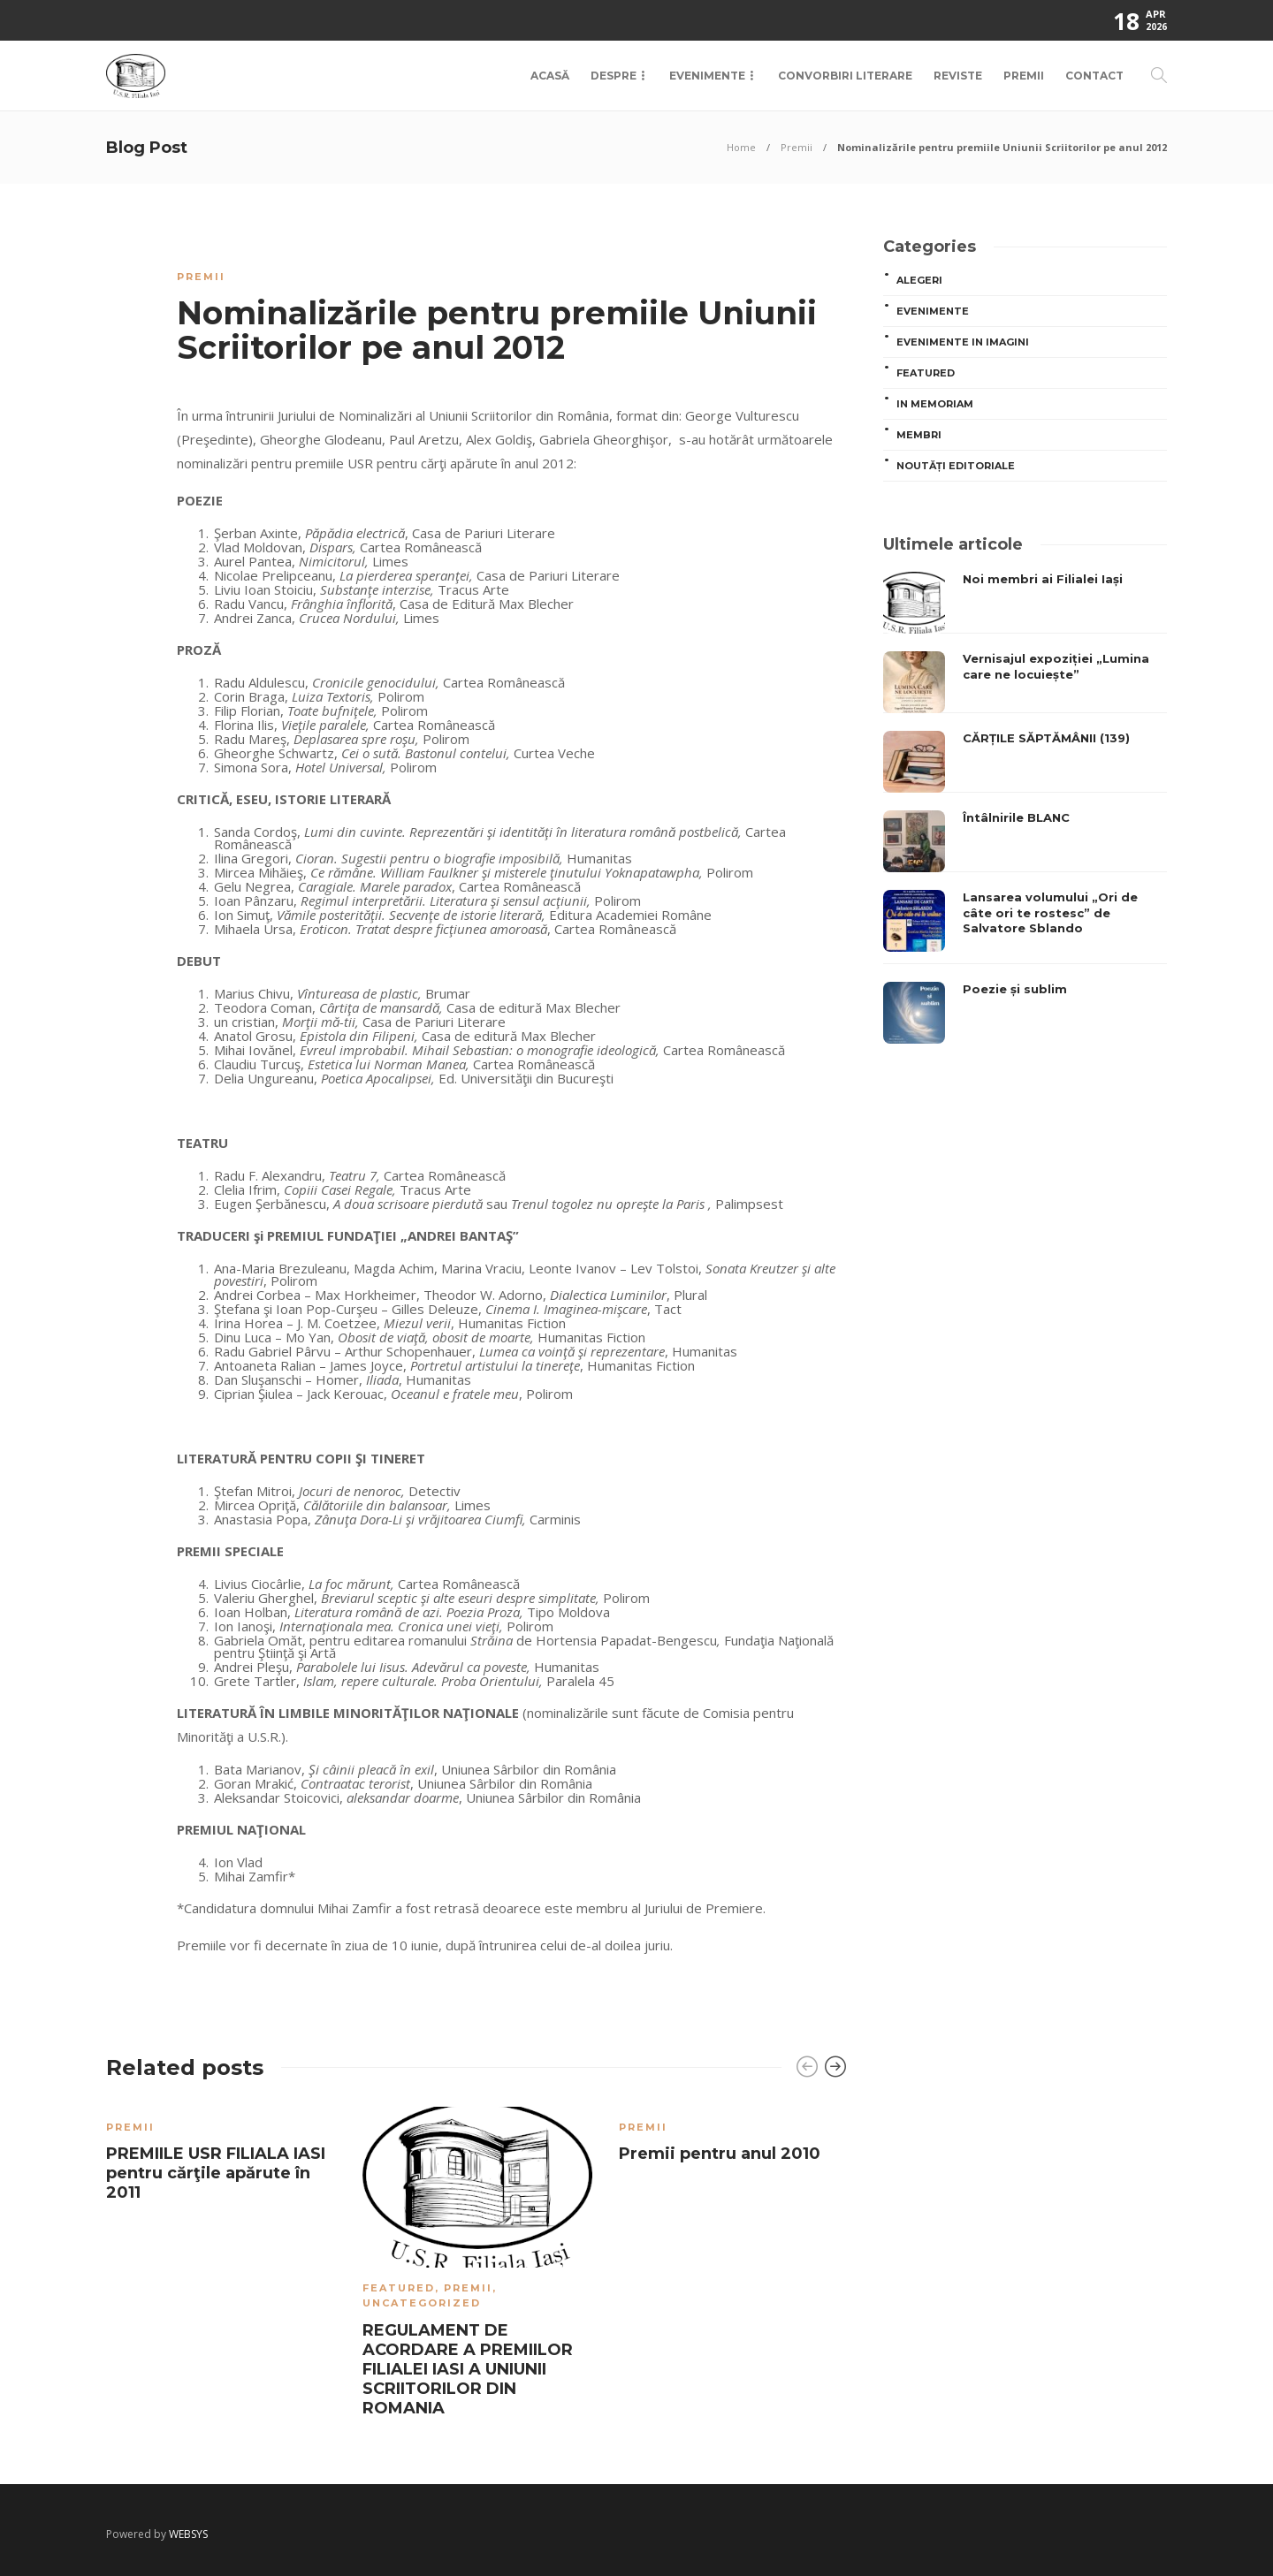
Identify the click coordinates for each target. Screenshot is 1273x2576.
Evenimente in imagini (962, 342)
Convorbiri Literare (845, 75)
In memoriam (934, 404)
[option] (221, 2158)
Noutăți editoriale (955, 466)
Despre (613, 75)
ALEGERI (919, 280)
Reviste (958, 75)
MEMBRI (918, 435)
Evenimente (707, 75)
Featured (398, 2288)
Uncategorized (421, 2303)
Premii (1023, 75)
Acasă (549, 75)
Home (741, 147)
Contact (1094, 75)
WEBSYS (188, 2534)
